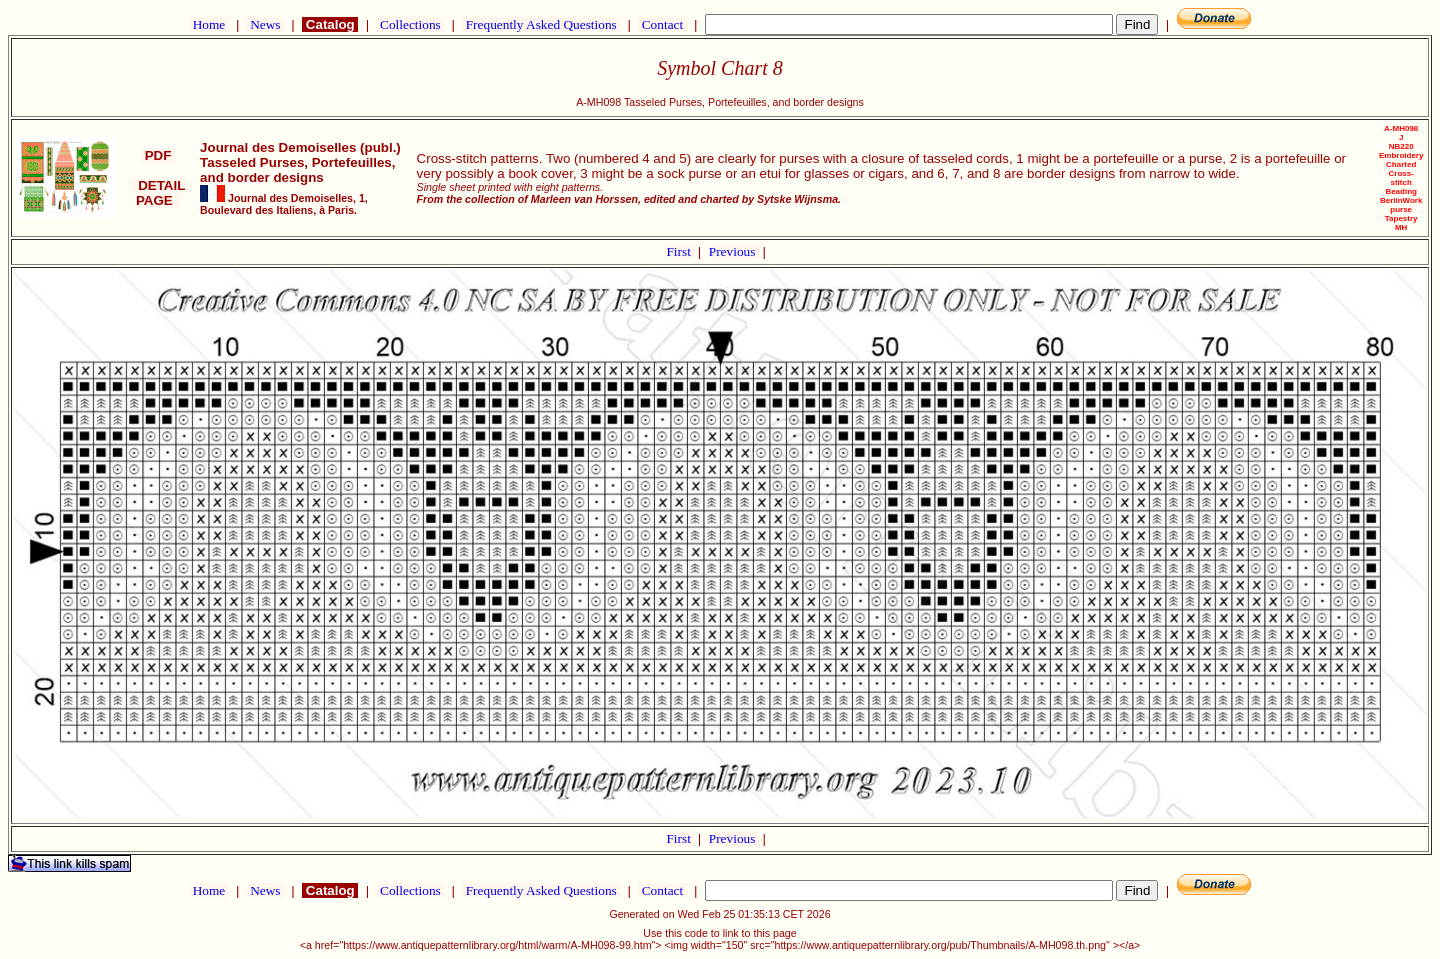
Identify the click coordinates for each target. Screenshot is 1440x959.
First (680, 251)
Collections (410, 24)
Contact (662, 24)
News (265, 24)
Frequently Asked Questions (541, 24)
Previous (734, 251)
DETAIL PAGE (158, 193)
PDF (158, 155)
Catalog (330, 24)
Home (208, 24)
